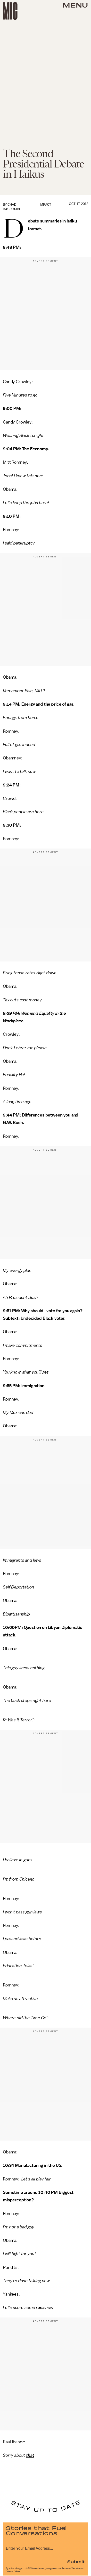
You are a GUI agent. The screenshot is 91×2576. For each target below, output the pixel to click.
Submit (76, 2561)
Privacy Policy (13, 2571)
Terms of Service (71, 2568)
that (30, 2455)
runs (40, 2307)
